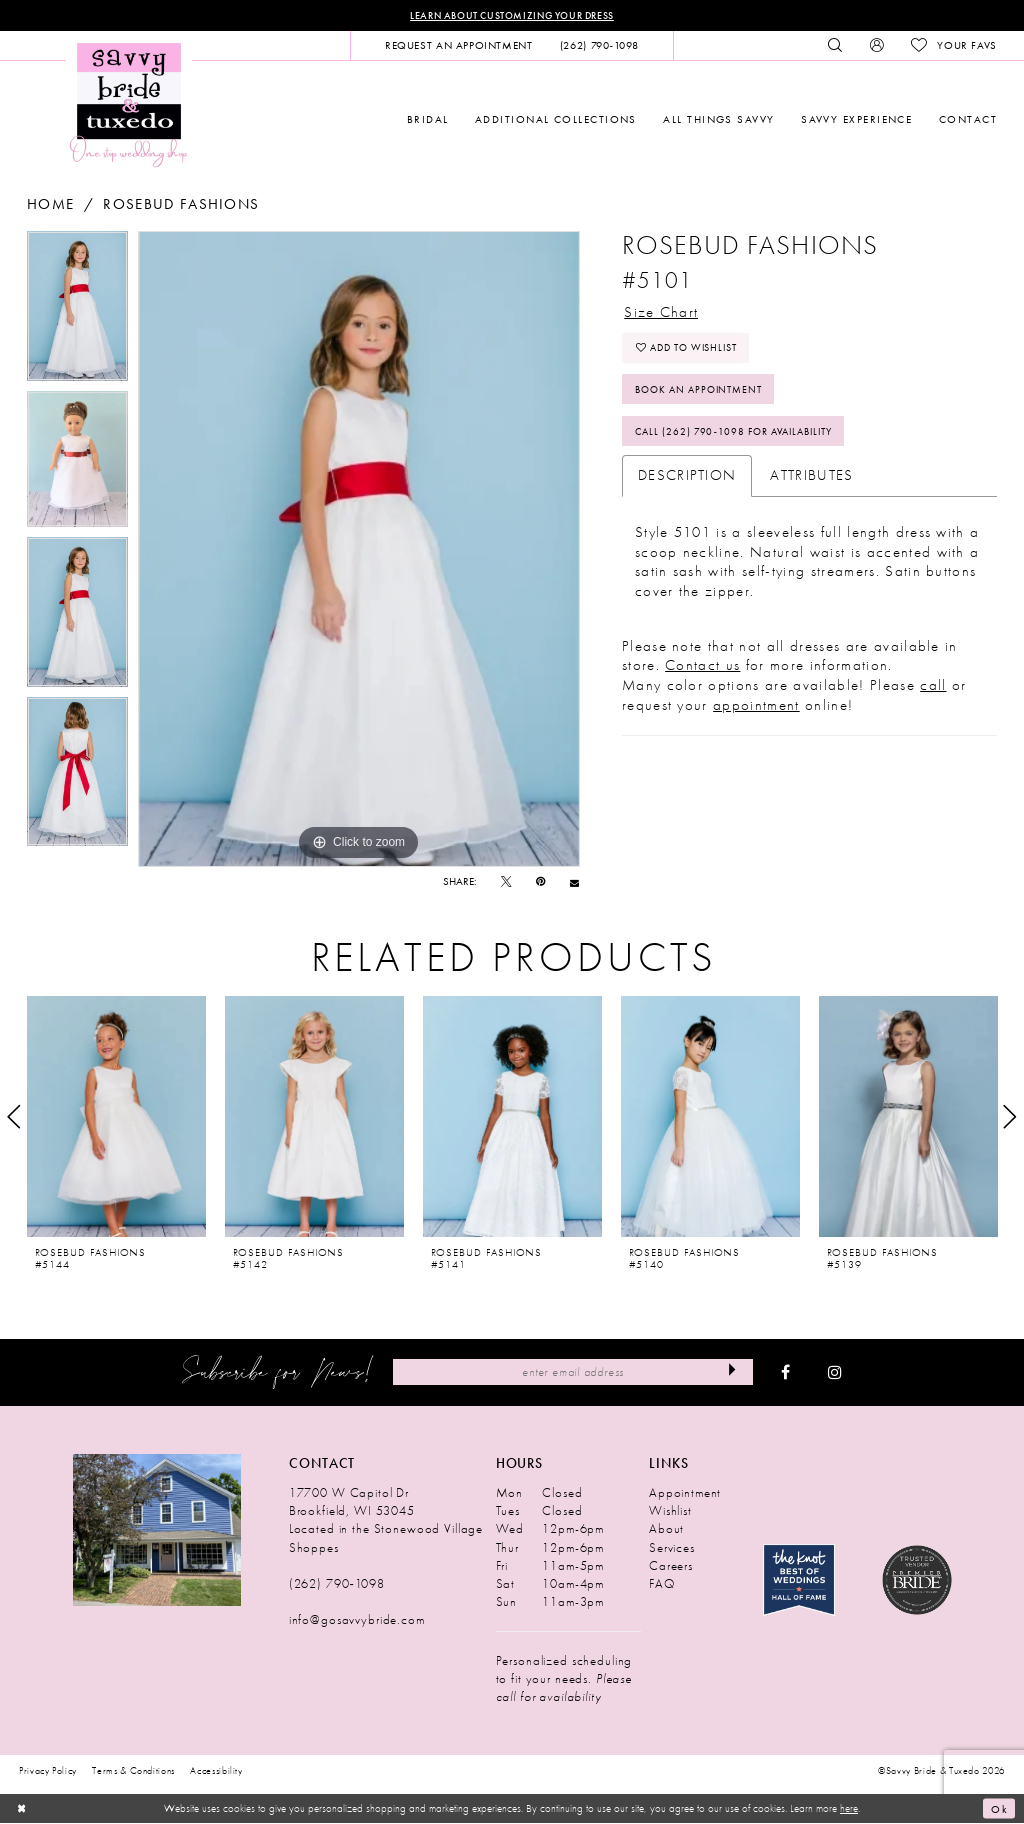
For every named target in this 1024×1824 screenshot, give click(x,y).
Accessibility (216, 1771)
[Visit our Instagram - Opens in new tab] (835, 1373)
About (666, 1529)
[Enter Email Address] (573, 1372)
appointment (756, 709)
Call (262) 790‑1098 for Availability (743, 434)
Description (687, 479)
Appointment (685, 1493)
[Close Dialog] (22, 1809)
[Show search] (835, 46)
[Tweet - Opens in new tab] (506, 882)
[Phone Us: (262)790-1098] (599, 46)
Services (672, 1547)
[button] (876, 46)
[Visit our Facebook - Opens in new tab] (785, 1373)
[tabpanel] (77, 310)
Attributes (811, 479)
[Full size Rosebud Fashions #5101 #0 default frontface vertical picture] (359, 549)
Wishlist (670, 1511)
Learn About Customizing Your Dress (512, 15)
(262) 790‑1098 (337, 1583)
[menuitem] (458, 46)
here (849, 1808)
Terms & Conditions (133, 1771)
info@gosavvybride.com (357, 1620)
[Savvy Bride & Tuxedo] (129, 104)
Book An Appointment (705, 391)
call (933, 689)
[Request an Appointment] (458, 46)
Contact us (702, 669)
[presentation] (116, 1117)
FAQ (662, 1583)
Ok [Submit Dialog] (999, 1809)
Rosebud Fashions (181, 204)
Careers (671, 1565)
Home (50, 204)
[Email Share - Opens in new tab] (574, 882)
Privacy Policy (48, 1771)
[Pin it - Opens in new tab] (540, 882)
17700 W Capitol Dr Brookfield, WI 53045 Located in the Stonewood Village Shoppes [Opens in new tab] (386, 1520)
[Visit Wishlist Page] (953, 46)
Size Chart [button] (661, 312)
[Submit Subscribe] (732, 1372)
